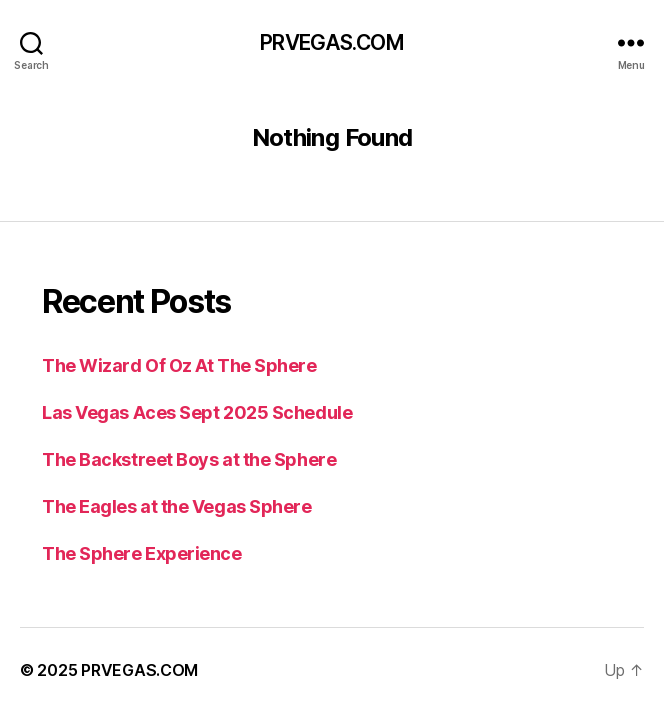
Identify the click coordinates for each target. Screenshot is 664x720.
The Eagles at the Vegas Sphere (177, 506)
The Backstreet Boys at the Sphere (189, 459)
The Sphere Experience (142, 553)
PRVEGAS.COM (331, 42)
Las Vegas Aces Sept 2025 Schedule (197, 412)
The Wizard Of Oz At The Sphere (179, 365)
